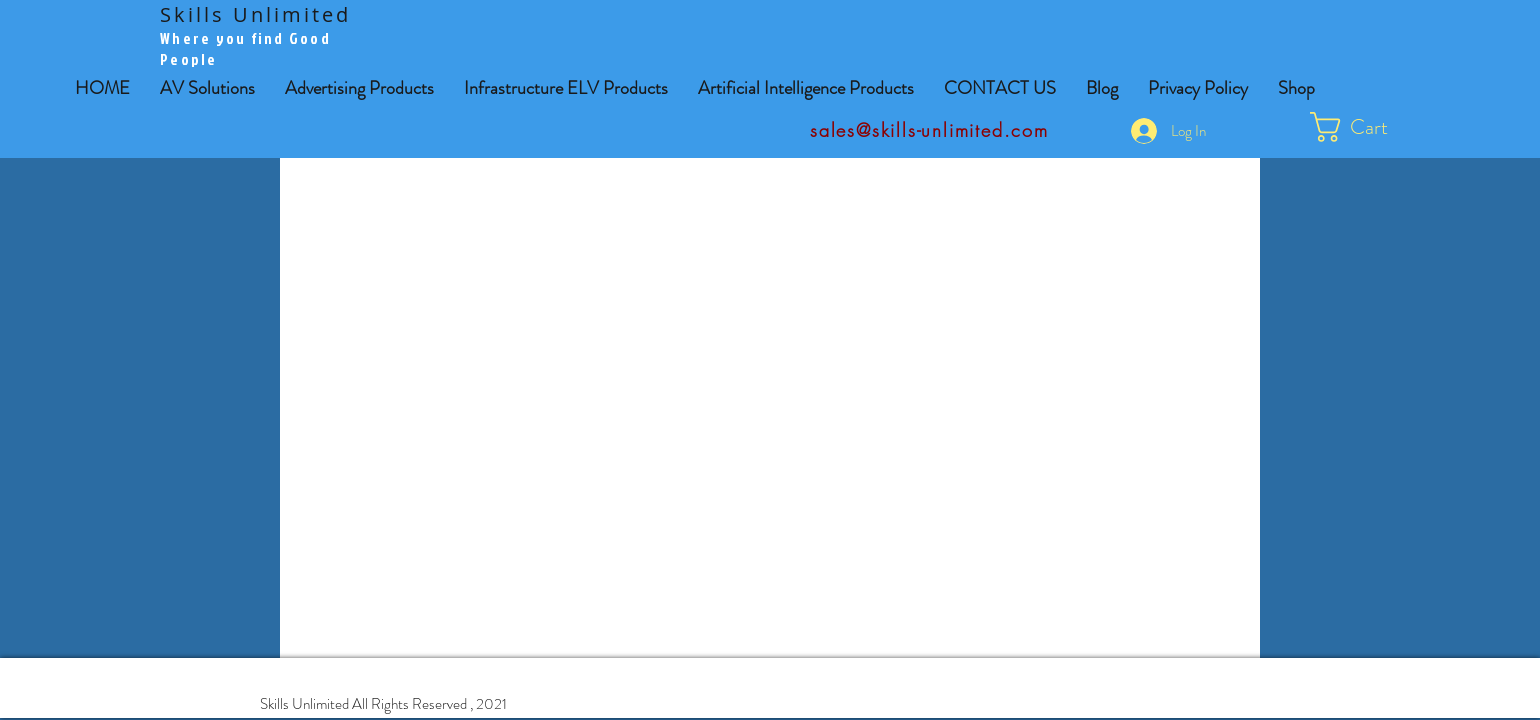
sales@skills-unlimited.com (929, 130)
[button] (359, 88)
